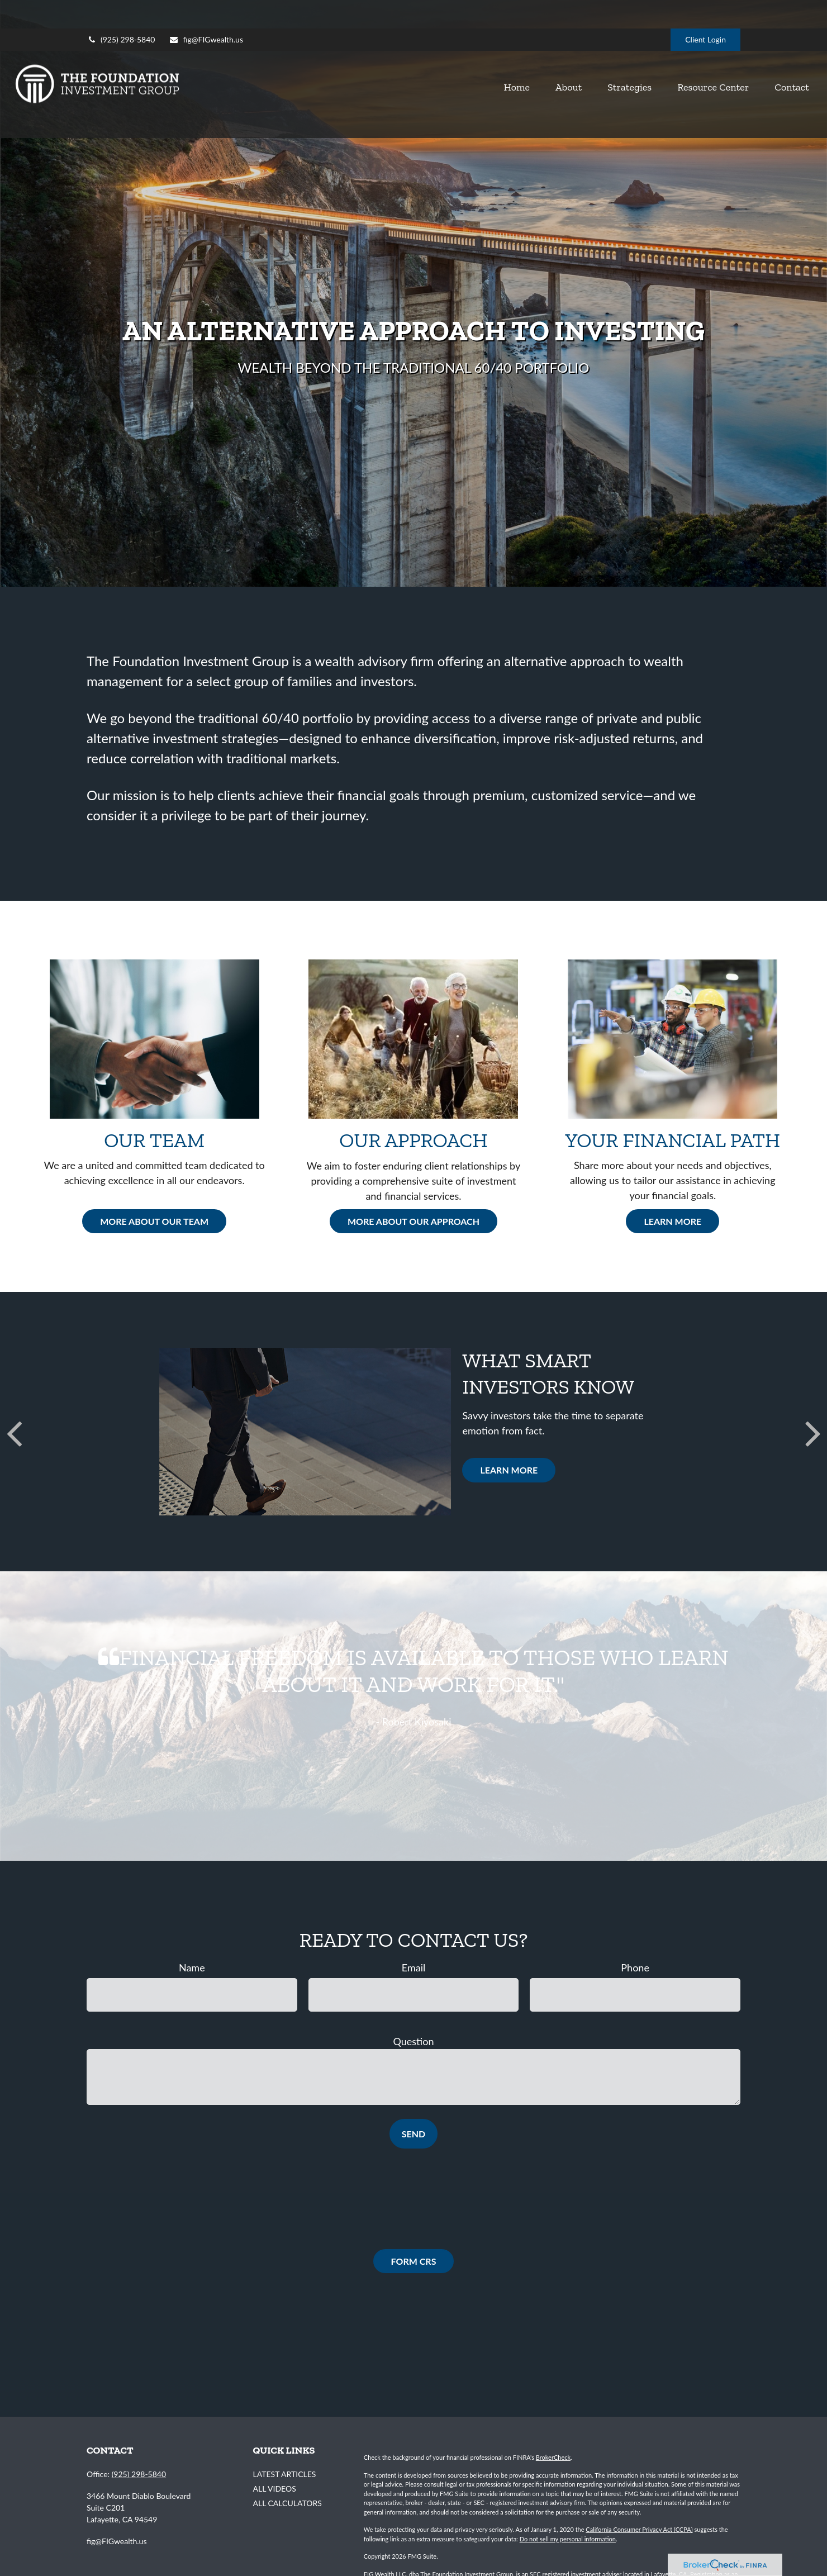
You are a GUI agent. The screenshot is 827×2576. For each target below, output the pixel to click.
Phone (635, 1967)
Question (413, 2041)
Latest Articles (284, 2474)
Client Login (705, 11)
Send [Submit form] (413, 2133)
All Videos (274, 2488)
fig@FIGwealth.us (206, 11)
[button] (443, 68)
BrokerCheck (553, 2457)
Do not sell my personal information (568, 2538)
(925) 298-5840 (121, 11)
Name (192, 1967)
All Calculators (287, 2503)
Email (413, 1967)
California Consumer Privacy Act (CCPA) (639, 2529)
